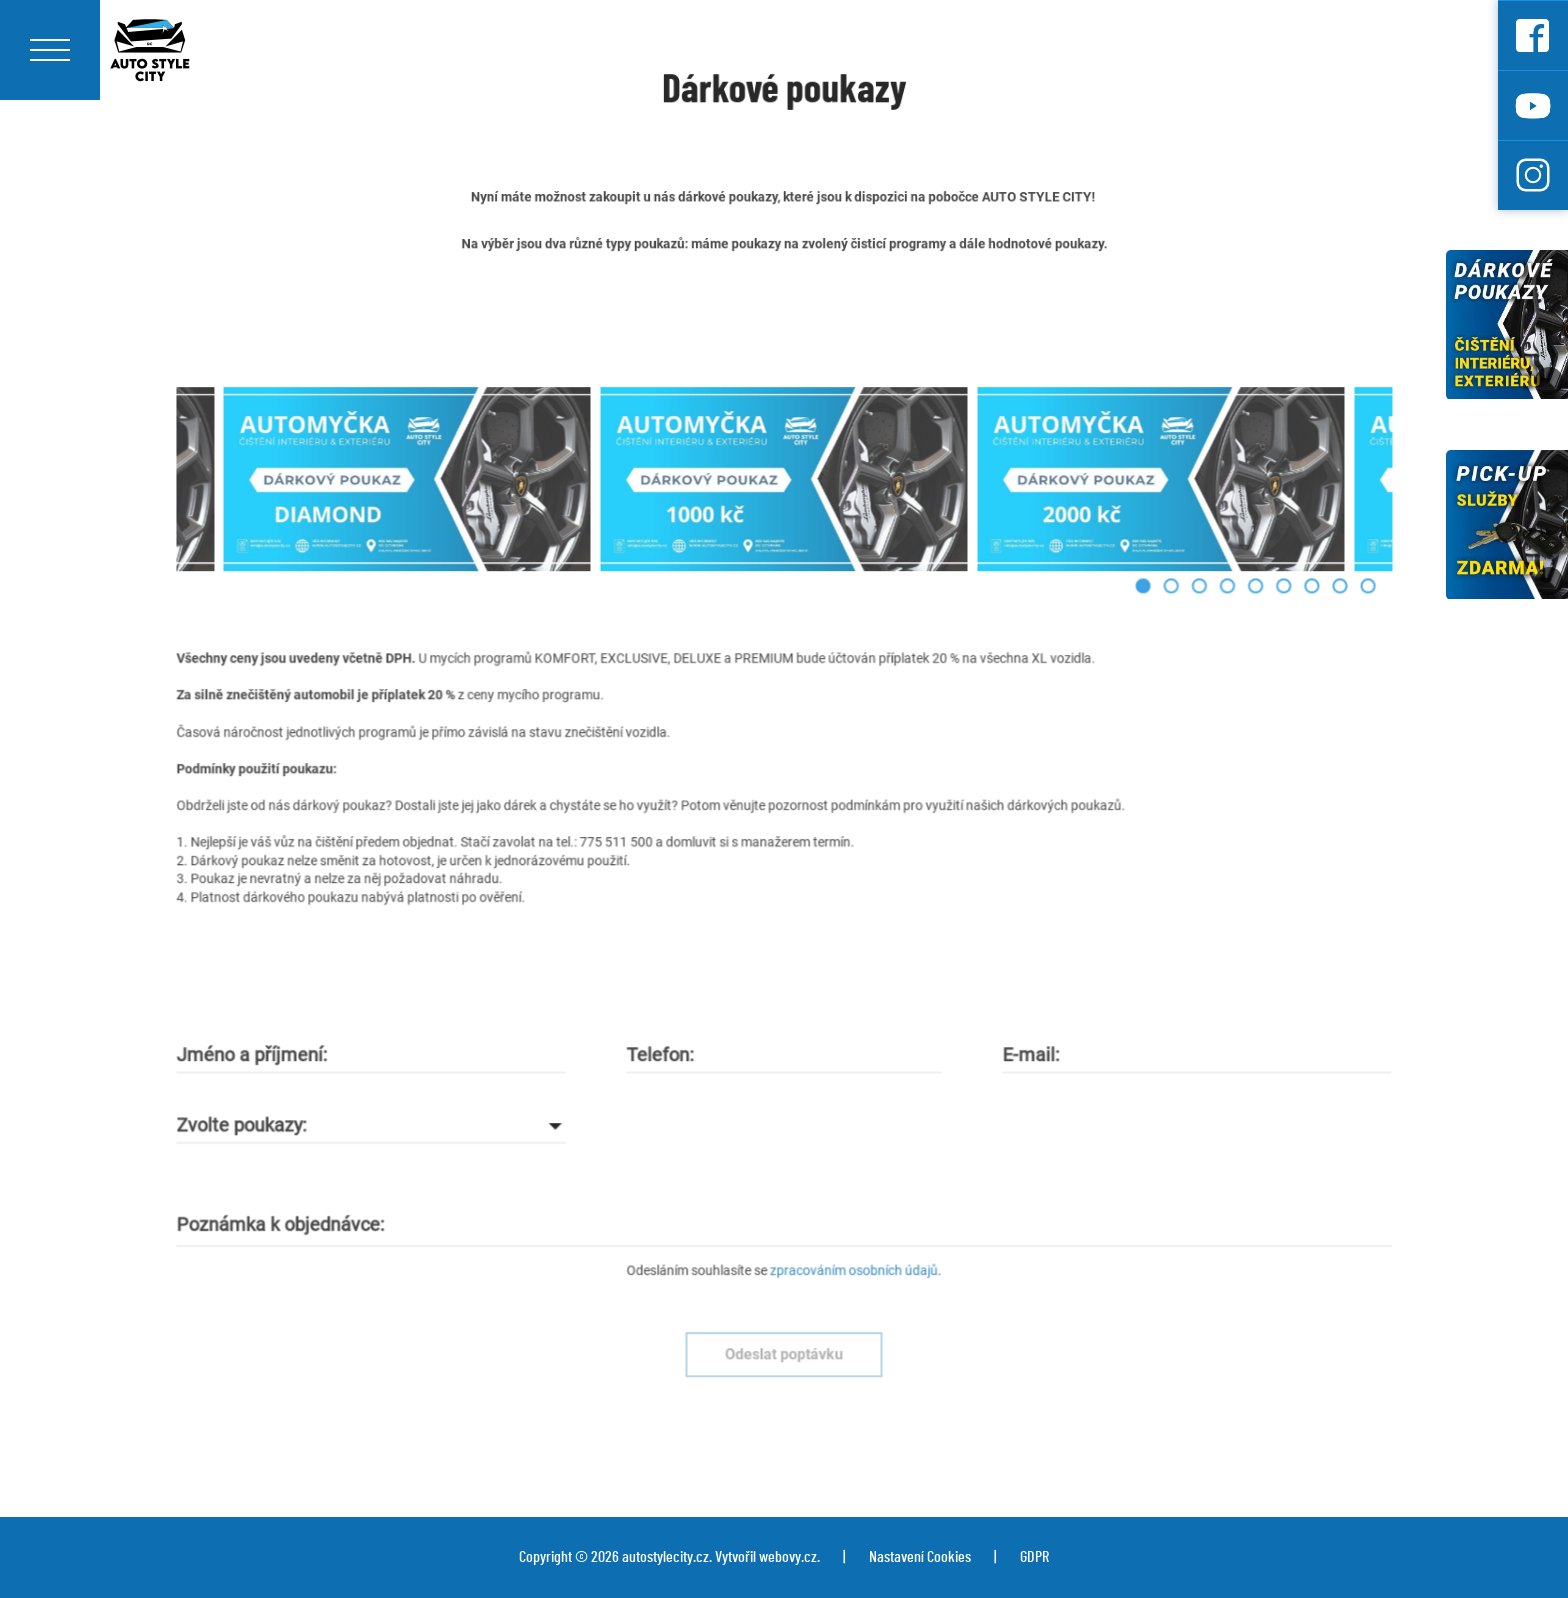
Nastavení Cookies (920, 1557)
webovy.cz (788, 1557)
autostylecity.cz (665, 1557)
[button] (1115, 612)
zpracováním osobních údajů (848, 1242)
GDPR (1034, 1557)
